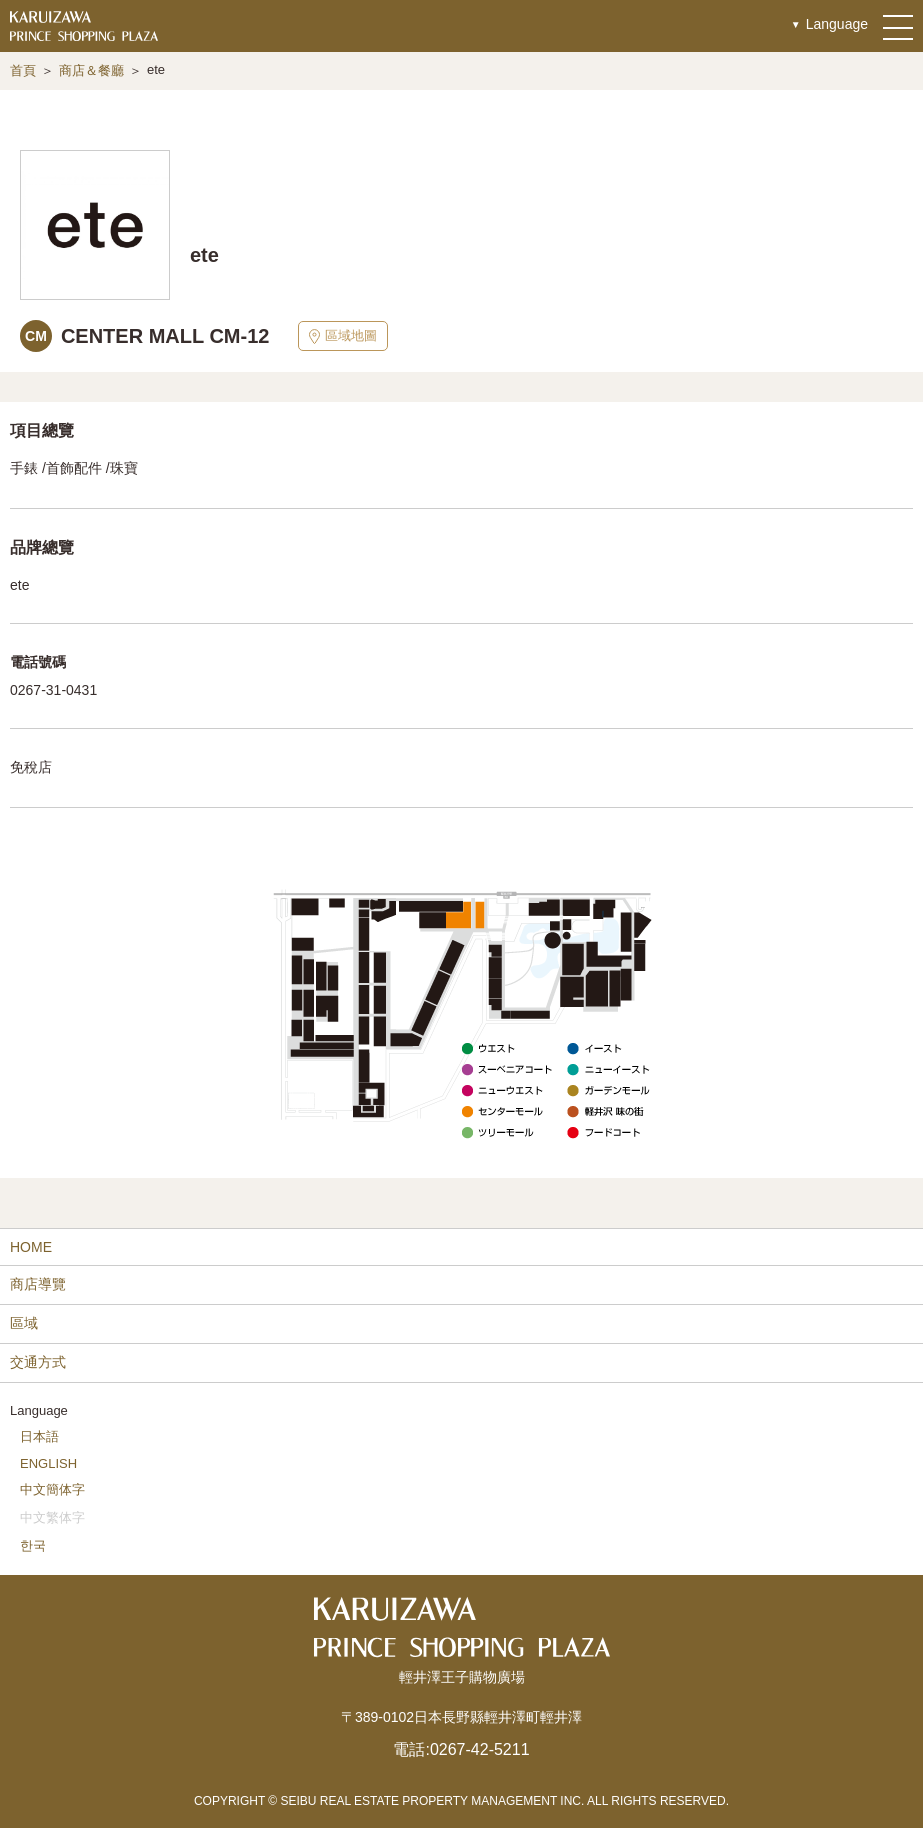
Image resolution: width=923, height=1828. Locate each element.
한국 (33, 1545)
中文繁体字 (52, 1517)
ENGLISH (48, 1463)
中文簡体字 (52, 1489)
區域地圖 (343, 336)
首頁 (23, 70)
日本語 (39, 1436)
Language (837, 24)
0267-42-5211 (480, 1749)
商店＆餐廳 (91, 70)
